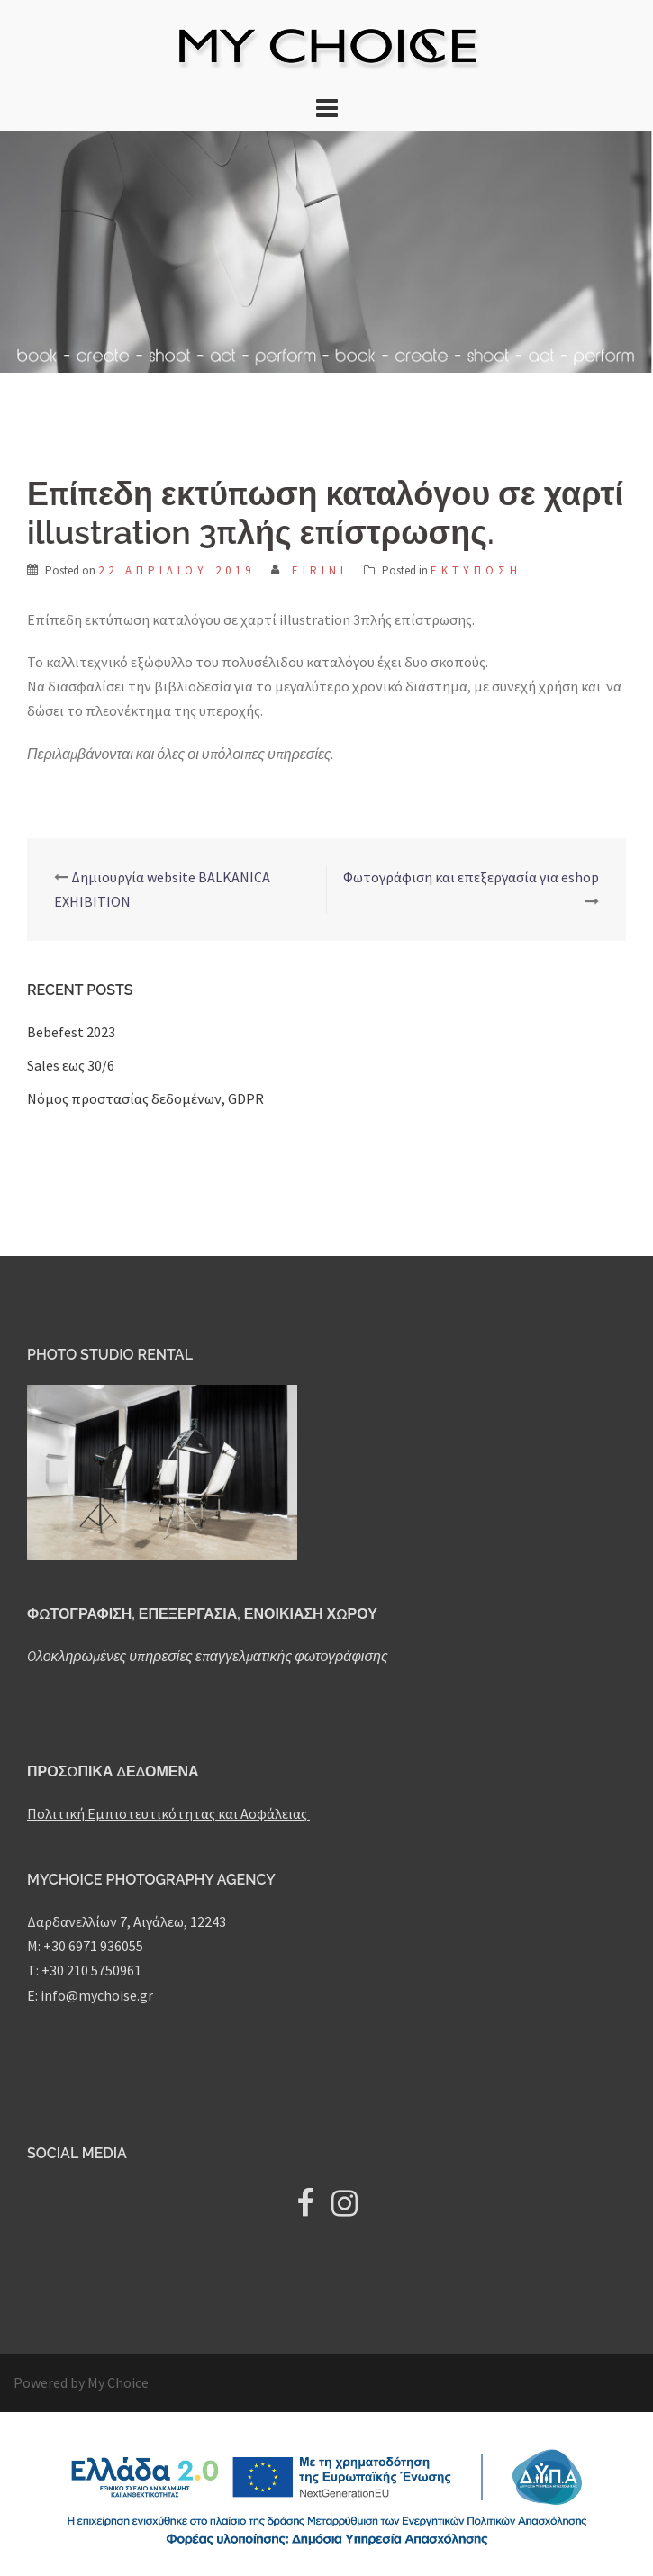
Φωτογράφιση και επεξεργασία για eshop (471, 877)
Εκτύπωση (476, 570)
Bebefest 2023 (71, 1032)
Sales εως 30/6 (70, 1065)
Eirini (320, 570)
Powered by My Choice (81, 2382)
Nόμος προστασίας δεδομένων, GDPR (145, 1098)
